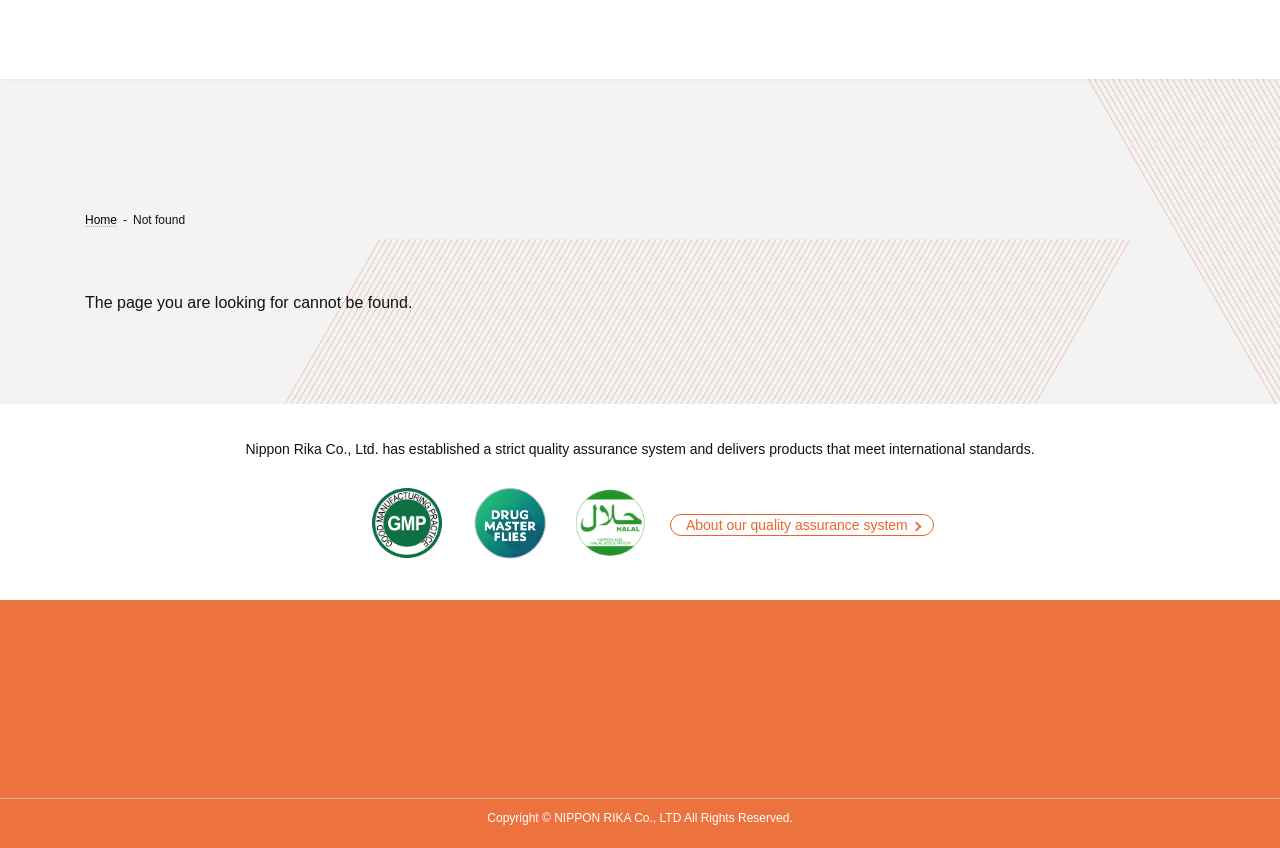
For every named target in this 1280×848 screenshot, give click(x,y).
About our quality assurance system (797, 525)
